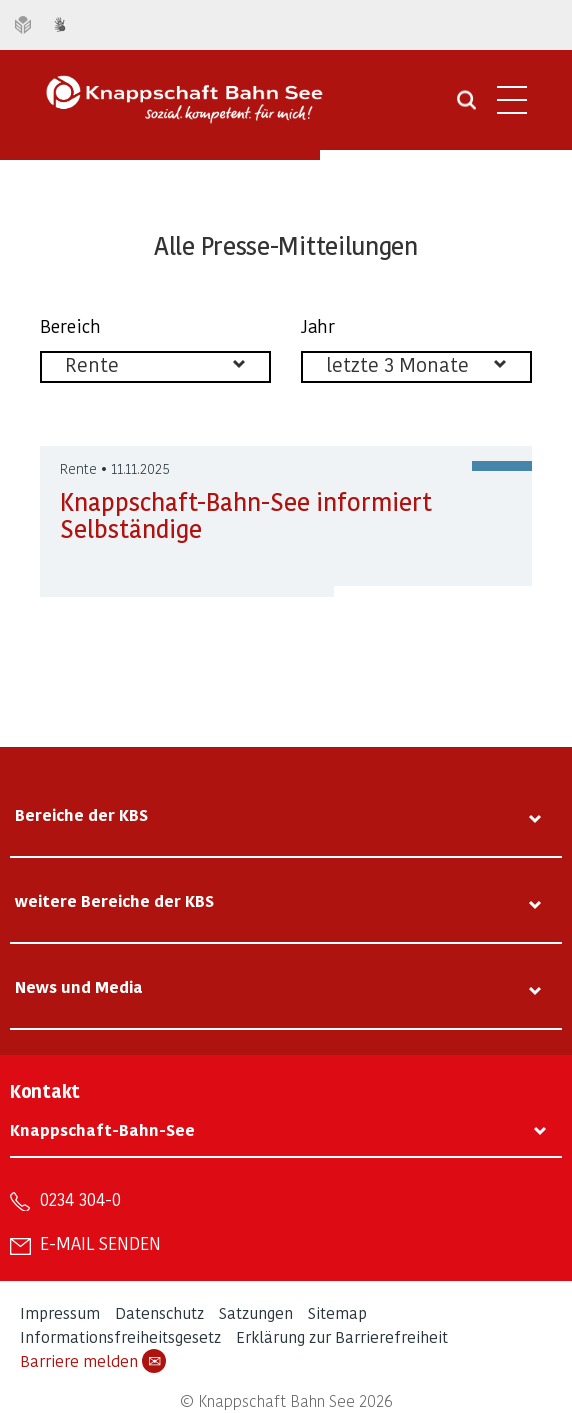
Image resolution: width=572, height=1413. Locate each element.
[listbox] (155, 367)
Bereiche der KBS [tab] (81, 814)
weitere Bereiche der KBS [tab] (114, 900)
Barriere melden (93, 1361)
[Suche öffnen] (466, 107)
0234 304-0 (80, 1199)
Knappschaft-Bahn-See (102, 1129)
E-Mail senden (100, 1243)
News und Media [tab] (79, 986)
